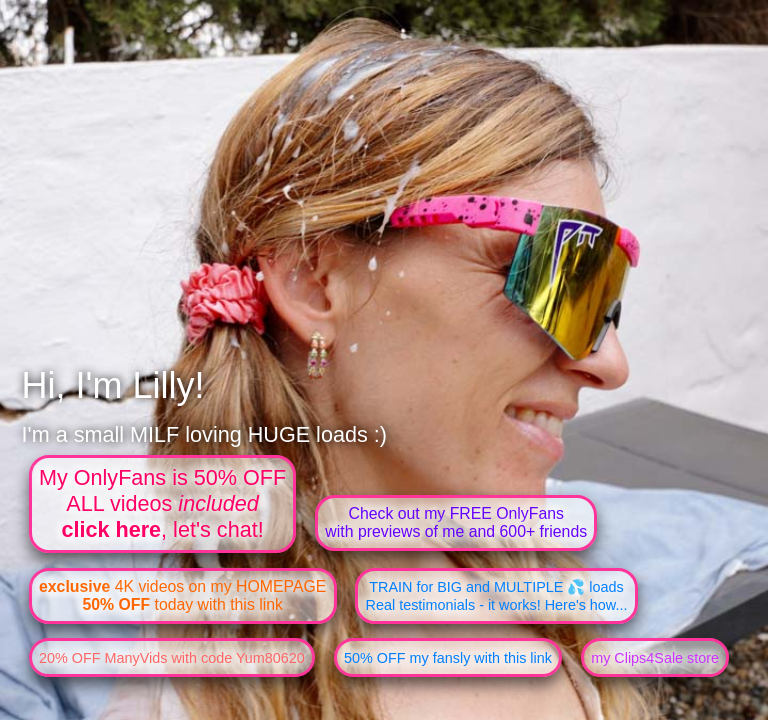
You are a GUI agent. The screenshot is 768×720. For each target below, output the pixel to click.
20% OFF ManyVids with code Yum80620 (172, 658)
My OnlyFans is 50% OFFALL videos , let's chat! (162, 503)
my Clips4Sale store (655, 658)
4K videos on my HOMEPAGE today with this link (182, 595)
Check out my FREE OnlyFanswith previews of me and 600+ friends (456, 522)
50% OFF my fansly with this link (448, 658)
